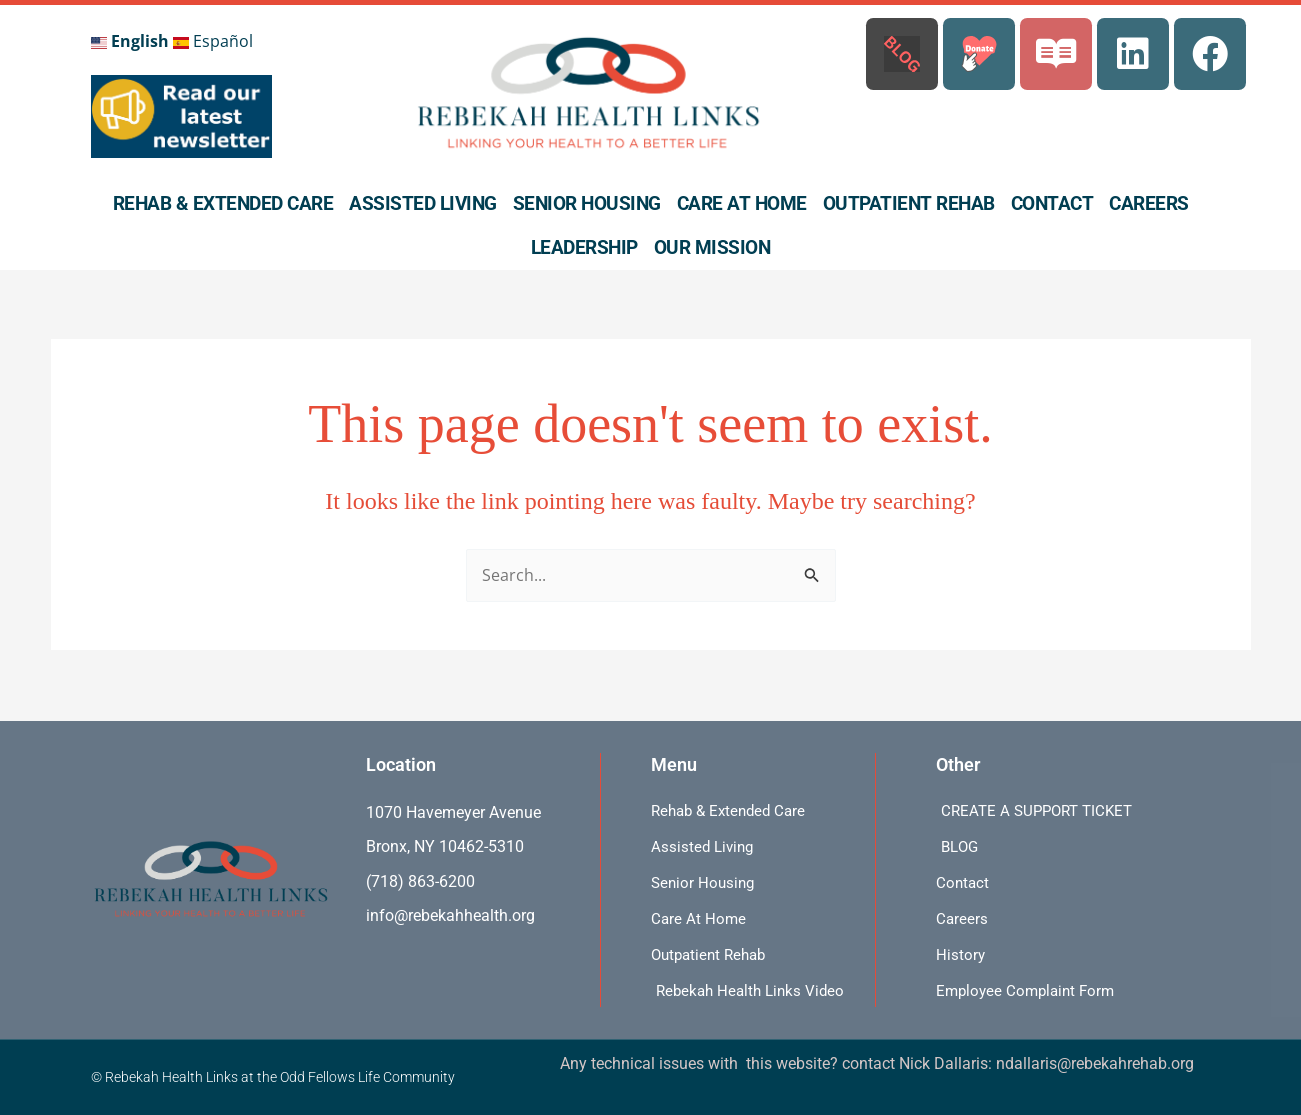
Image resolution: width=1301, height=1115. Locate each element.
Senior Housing (587, 203)
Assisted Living (423, 203)
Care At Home (742, 203)
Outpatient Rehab (909, 203)
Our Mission (712, 247)
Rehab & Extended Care (223, 203)
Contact (1052, 203)
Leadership (584, 247)
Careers (1149, 203)
